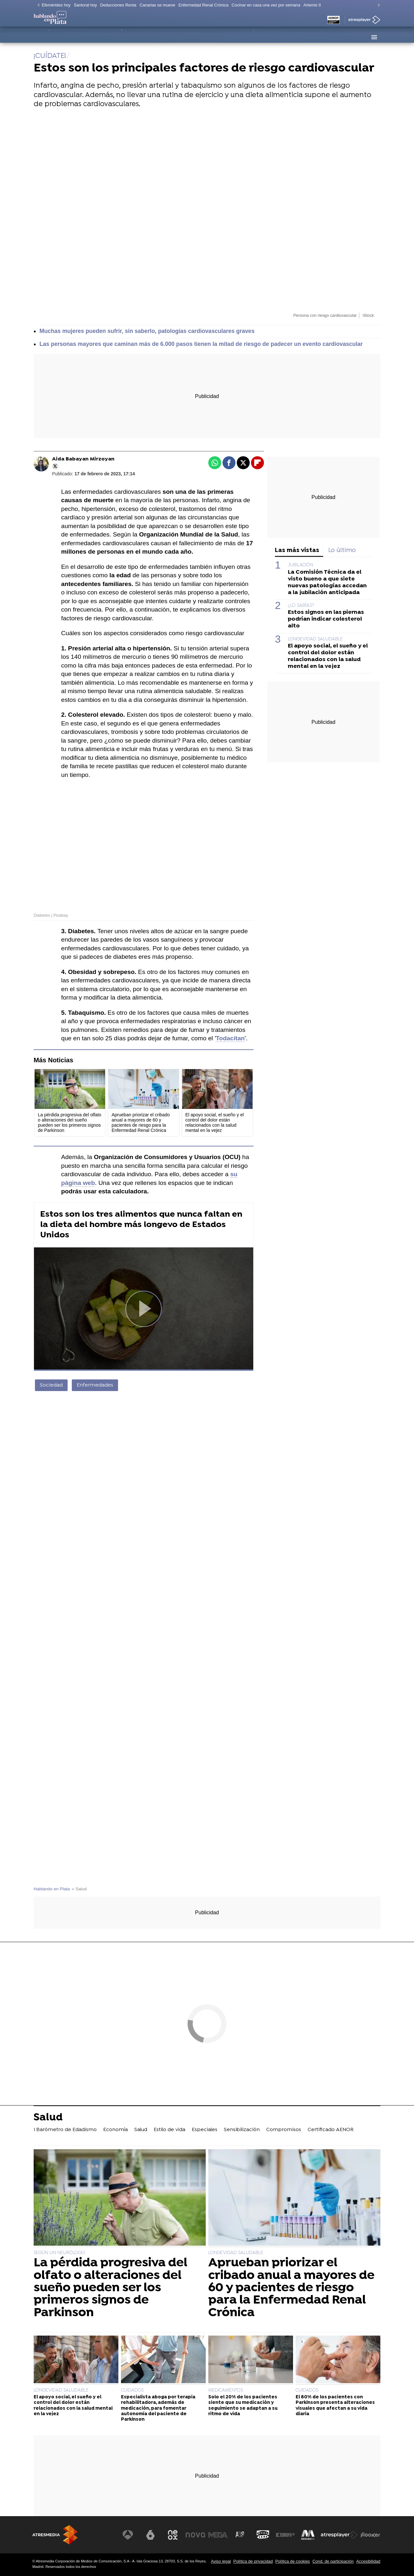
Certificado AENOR (325, 37)
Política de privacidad (253, 2561)
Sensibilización (240, 37)
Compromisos (281, 37)
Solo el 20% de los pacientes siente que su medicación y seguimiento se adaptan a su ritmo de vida (243, 2405)
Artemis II (312, 5)
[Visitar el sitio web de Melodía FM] (308, 2535)
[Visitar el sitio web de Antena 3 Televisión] (127, 2535)
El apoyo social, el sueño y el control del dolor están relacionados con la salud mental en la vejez (328, 656)
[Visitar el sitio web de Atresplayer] (339, 2535)
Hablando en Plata (52, 1888)
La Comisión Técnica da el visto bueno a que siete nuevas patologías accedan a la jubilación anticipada (327, 582)
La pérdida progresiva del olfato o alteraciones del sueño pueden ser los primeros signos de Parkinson (110, 2288)
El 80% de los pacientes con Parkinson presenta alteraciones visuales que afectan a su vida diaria (335, 2405)
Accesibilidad (368, 2561)
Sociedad (51, 1385)
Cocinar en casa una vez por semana (266, 5)
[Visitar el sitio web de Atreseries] (240, 2535)
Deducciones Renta (118, 5)
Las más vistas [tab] (297, 550)
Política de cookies (292, 2561)
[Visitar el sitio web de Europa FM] (285, 2535)
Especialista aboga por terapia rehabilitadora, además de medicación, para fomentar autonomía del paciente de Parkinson (158, 2408)
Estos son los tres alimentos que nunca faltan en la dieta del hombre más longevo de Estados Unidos (141, 1225)
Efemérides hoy (56, 5)
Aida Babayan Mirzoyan (83, 459)
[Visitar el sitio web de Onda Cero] (263, 2535)
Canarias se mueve (157, 5)
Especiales (203, 37)
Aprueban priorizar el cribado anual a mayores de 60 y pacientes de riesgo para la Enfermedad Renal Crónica (291, 2288)
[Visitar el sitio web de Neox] (172, 2535)
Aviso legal (221, 2561)
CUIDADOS (132, 2390)
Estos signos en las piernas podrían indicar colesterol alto (326, 619)
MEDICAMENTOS (225, 2390)
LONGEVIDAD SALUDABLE (315, 639)
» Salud (79, 1888)
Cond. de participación (333, 2561)
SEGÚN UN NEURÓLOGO (59, 2253)
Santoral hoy (85, 5)
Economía (114, 37)
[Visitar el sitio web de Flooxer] (370, 2535)
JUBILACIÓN (300, 565)
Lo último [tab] (342, 550)
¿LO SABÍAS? (301, 605)
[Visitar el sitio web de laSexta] (150, 2535)
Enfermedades (95, 1385)
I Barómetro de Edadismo (66, 37)
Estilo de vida (168, 37)
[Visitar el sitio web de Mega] (218, 2535)
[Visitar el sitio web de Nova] (195, 2535)
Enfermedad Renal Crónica (203, 5)
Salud (138, 37)
